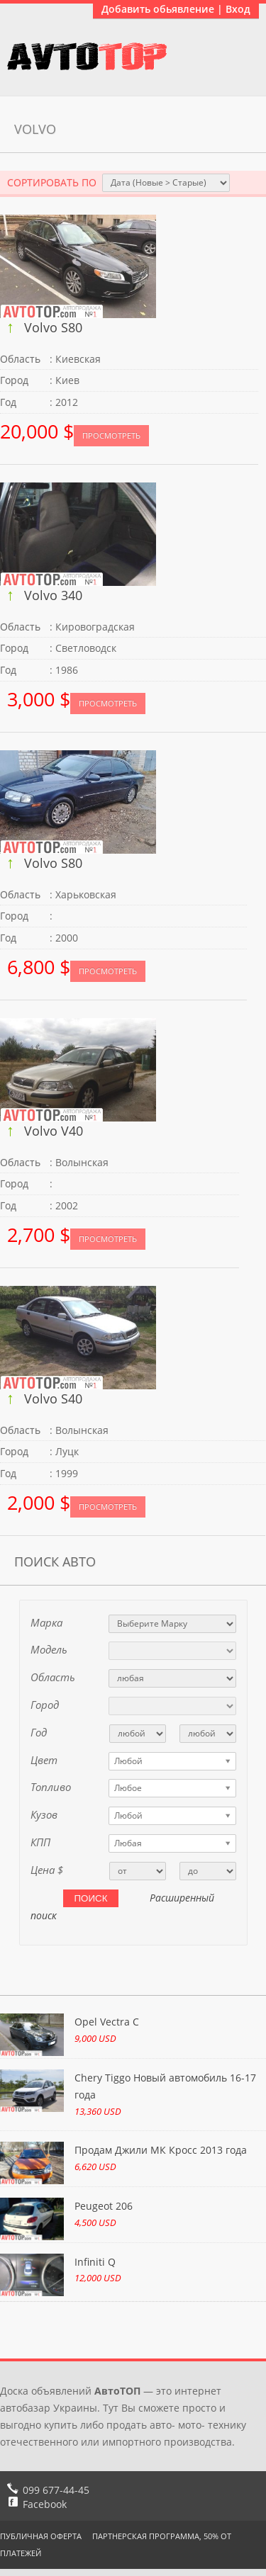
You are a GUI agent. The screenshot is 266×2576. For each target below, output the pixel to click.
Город (45, 1704)
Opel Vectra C (106, 2021)
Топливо (51, 1787)
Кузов (44, 1814)
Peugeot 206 (103, 2206)
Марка (46, 1622)
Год (39, 1732)
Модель (49, 1649)
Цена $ (47, 1870)
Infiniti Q (95, 2262)
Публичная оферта (41, 2536)
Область (53, 1677)
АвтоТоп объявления (87, 55)
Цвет (44, 1760)
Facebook (45, 2504)
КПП (40, 1842)
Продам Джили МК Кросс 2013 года (160, 2150)
